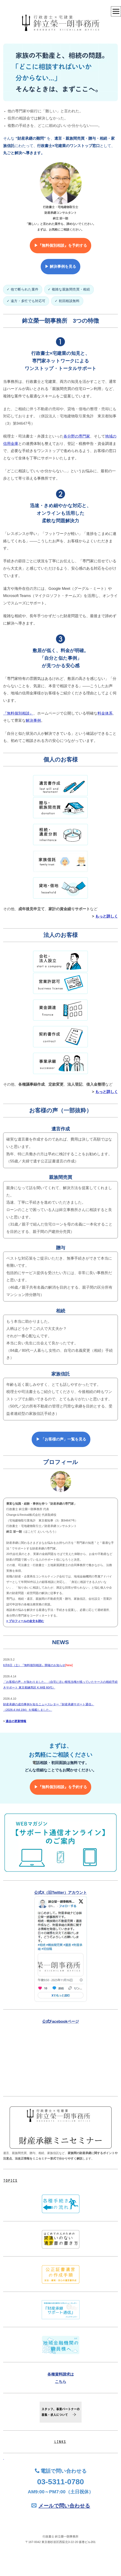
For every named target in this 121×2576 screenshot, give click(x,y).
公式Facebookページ (60, 2021)
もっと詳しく (106, 916)
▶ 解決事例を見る (60, 266)
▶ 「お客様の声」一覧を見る (61, 1439)
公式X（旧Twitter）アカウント (60, 1892)
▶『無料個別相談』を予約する (60, 245)
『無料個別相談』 (18, 713)
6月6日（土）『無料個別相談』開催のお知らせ (34, 1665)
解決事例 (33, 720)
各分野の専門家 (77, 436)
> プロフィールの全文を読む (25, 1621)
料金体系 (105, 713)
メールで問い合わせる (64, 2505)
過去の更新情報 (16, 1721)
